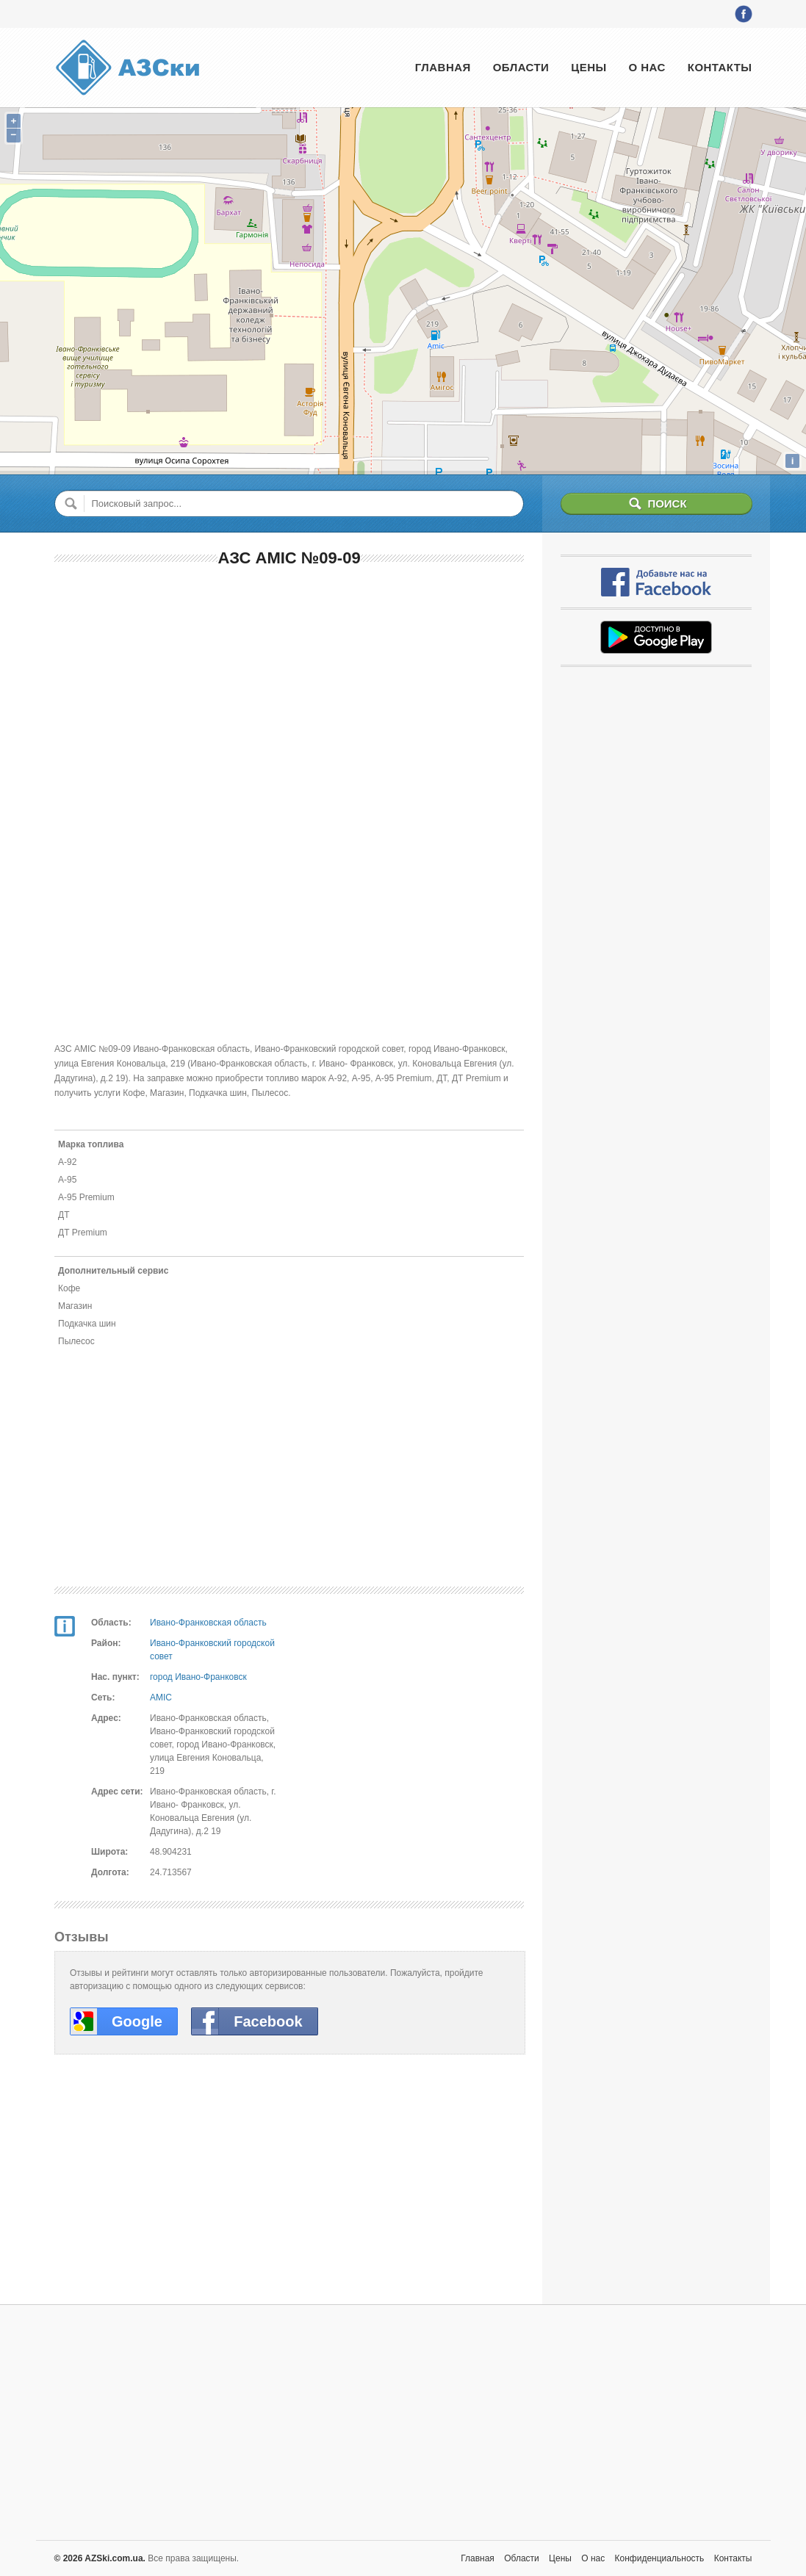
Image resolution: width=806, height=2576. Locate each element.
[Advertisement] (289, 687)
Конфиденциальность (660, 2558)
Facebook (268, 2021)
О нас (647, 67)
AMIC (161, 1697)
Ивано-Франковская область (208, 1622)
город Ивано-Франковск (198, 1677)
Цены (588, 67)
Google (137, 2021)
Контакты (720, 67)
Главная (443, 67)
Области (521, 67)
